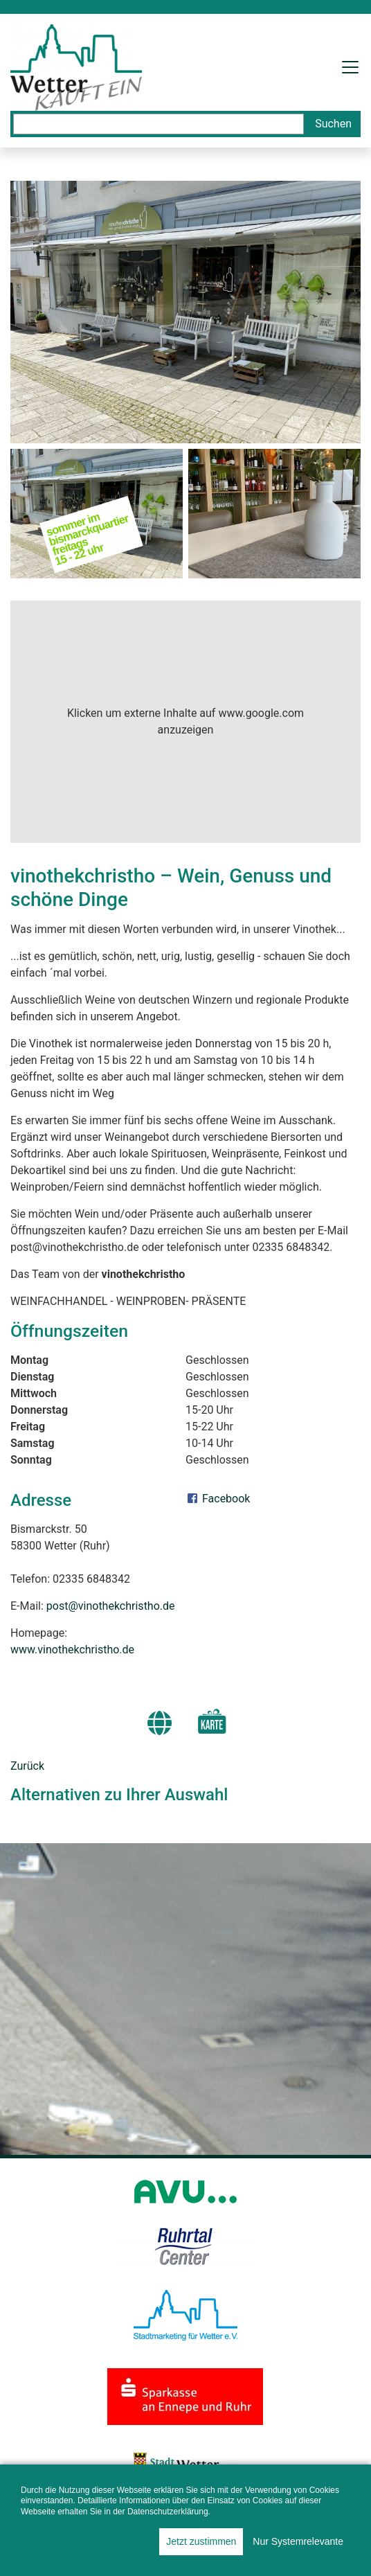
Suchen (333, 123)
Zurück (27, 1766)
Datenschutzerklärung (167, 2511)
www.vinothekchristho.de (72, 1649)
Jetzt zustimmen (201, 2541)
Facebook (218, 1498)
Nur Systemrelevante (298, 2541)
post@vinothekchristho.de (110, 1606)
